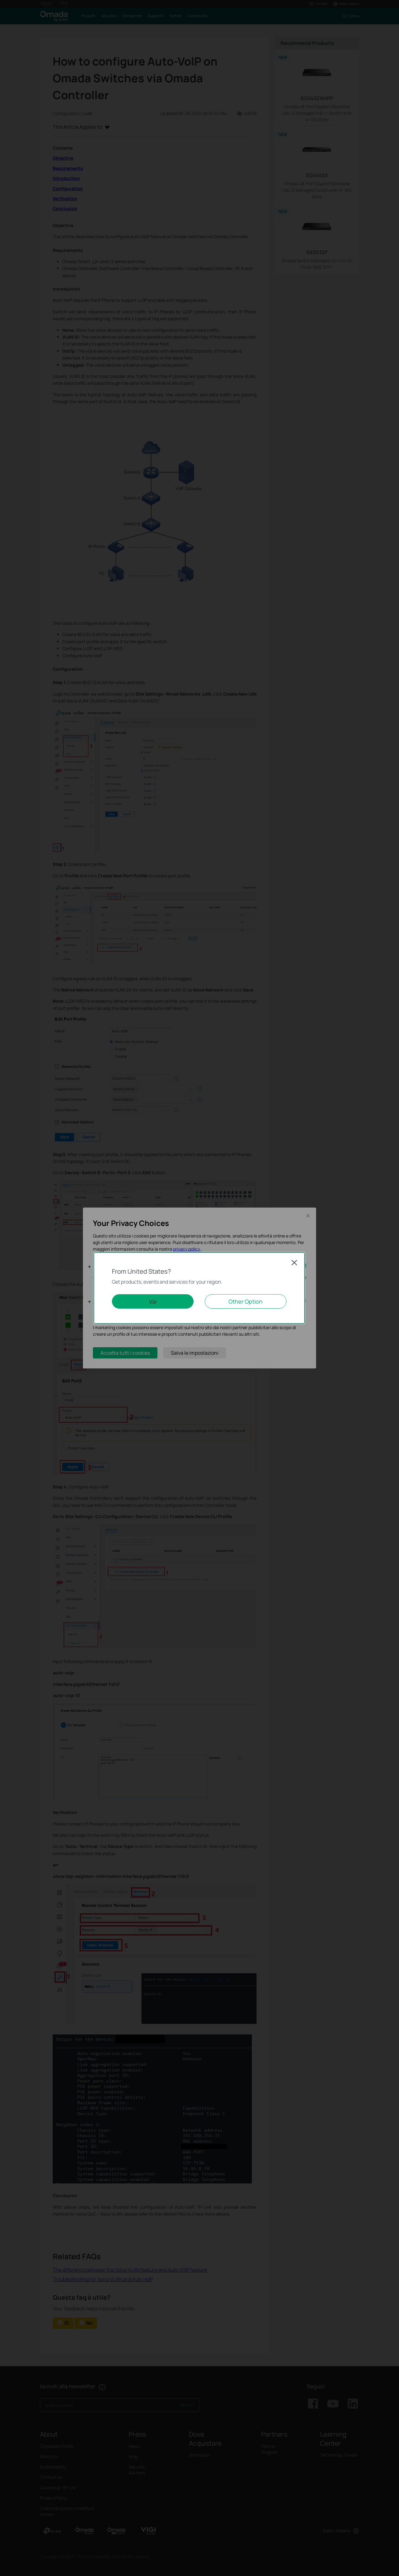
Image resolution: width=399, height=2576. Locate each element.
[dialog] (199, 1288)
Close (294, 1262)
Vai (152, 1301)
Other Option (245, 1301)
